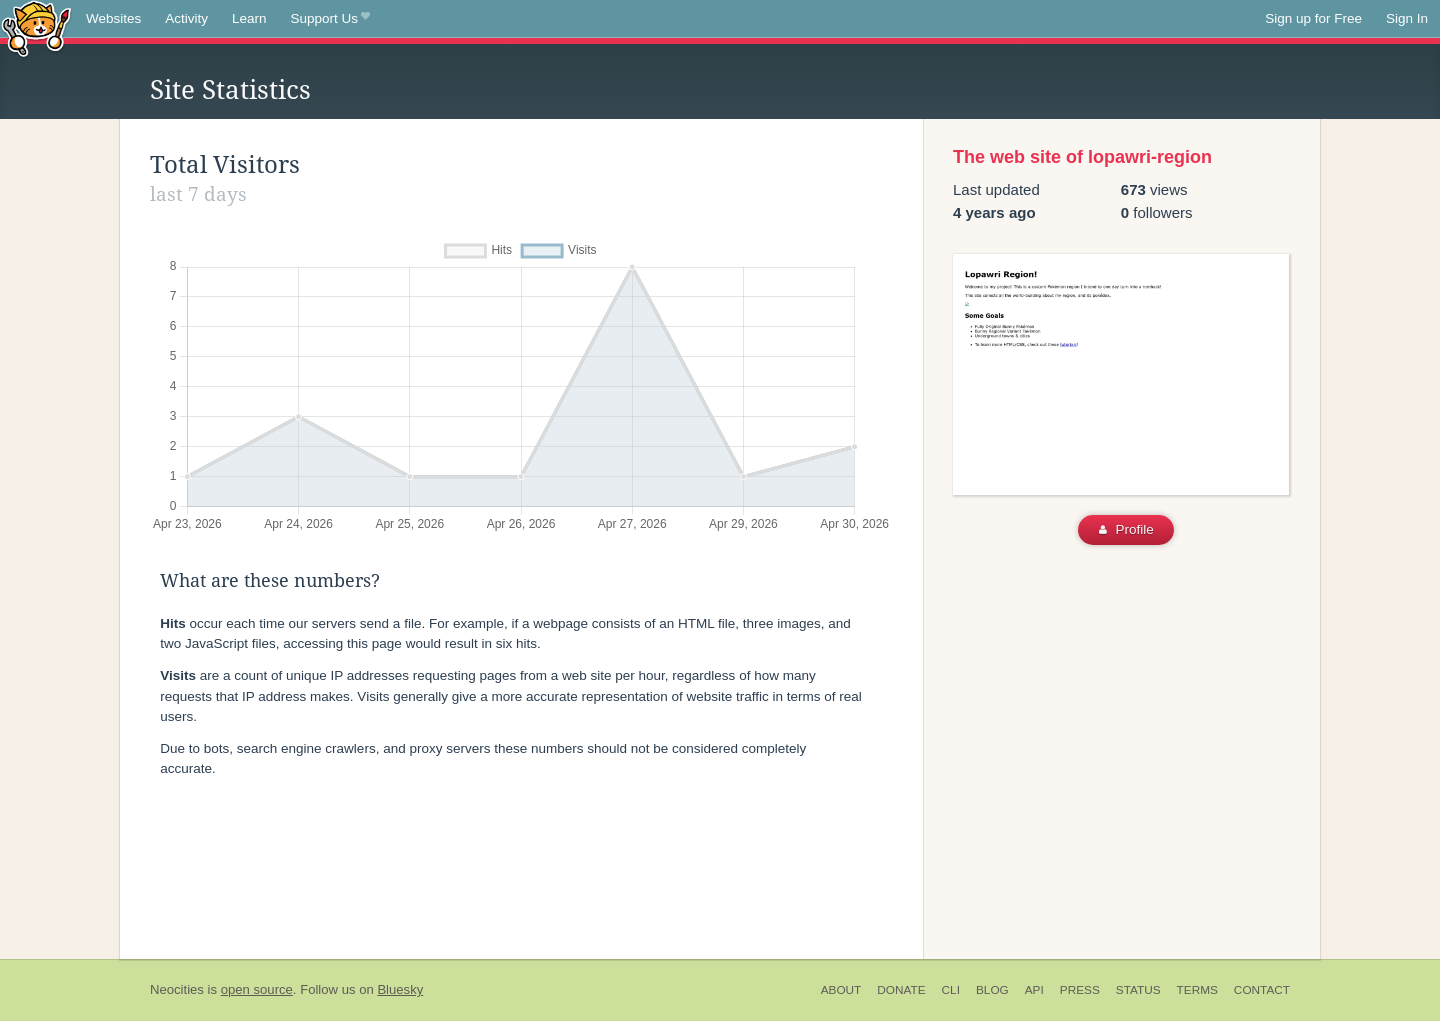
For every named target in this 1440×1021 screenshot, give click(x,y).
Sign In (1407, 18)
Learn (249, 18)
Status (1138, 990)
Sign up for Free (1313, 18)
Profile (1126, 529)
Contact (1262, 990)
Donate (901, 990)
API (1034, 990)
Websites (113, 18)
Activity (186, 18)
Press (1080, 990)
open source (257, 989)
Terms (1197, 990)
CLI (951, 990)
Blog (992, 990)
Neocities (177, 989)
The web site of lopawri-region (1082, 157)
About (841, 990)
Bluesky (400, 989)
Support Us (330, 19)
